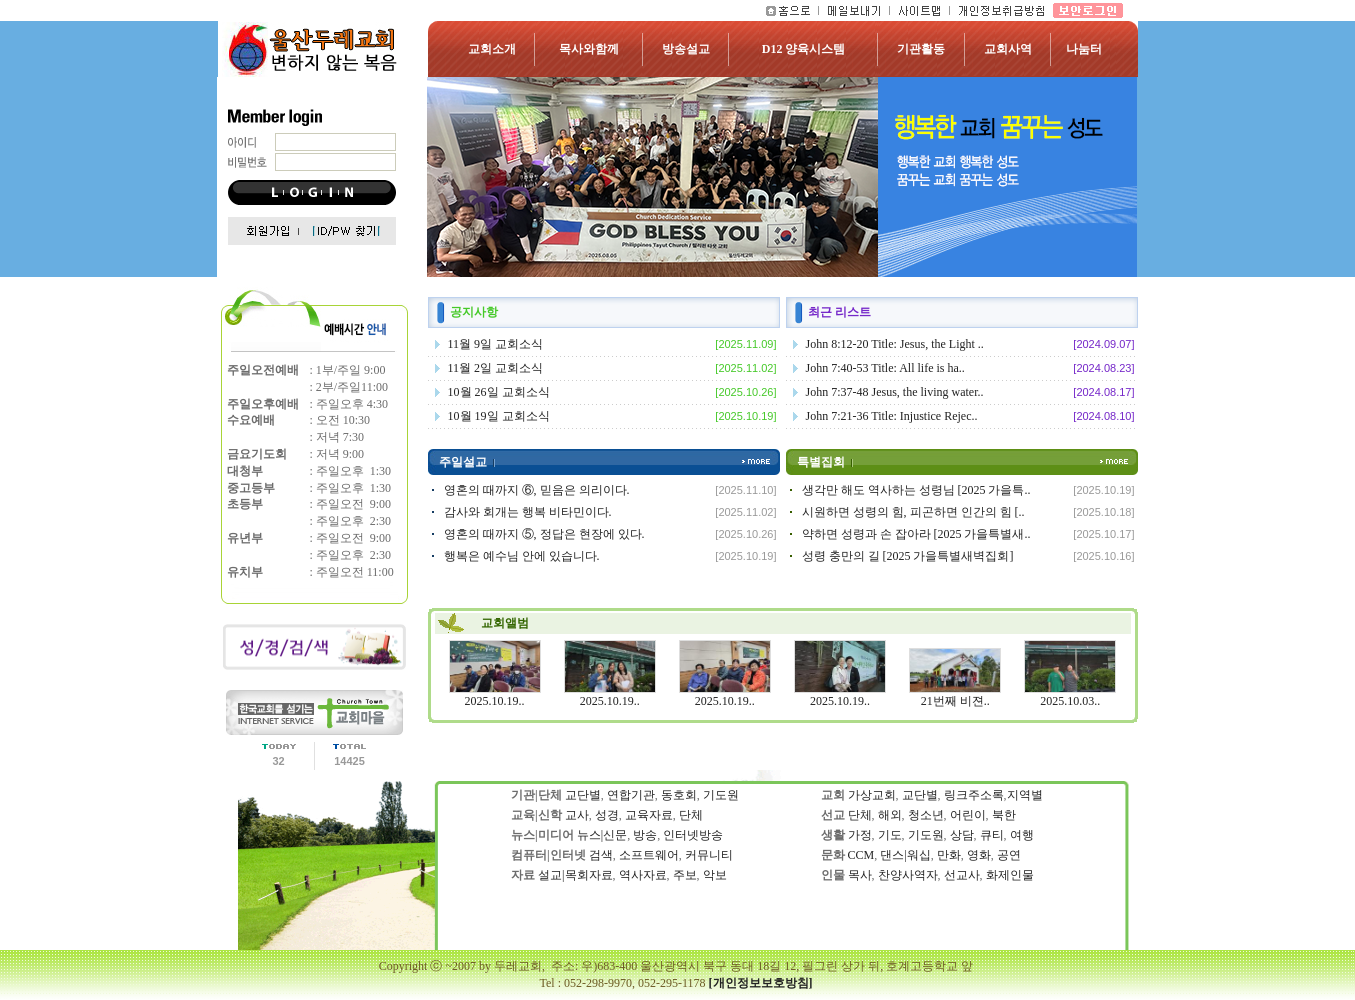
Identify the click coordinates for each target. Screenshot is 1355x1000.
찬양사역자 (908, 875)
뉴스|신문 (602, 835)
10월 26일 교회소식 (499, 392)
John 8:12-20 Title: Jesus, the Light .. (895, 344)
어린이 (968, 815)
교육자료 (649, 815)
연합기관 (631, 795)
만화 (949, 855)
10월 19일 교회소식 (499, 416)
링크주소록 (974, 795)
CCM (861, 855)
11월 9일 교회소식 (496, 344)
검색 (601, 855)
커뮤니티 (709, 855)
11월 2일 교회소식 (496, 368)
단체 (691, 815)
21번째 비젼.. (955, 701)
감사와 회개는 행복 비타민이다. (528, 512)
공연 (1009, 855)
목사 (860, 875)
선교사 (962, 875)
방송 (645, 835)
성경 (607, 815)
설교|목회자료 (575, 875)
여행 (1022, 835)
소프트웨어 (649, 855)
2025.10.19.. (495, 701)
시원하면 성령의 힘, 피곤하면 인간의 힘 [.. (913, 512)
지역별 (1025, 795)
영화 (979, 855)
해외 (890, 815)
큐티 (992, 835)
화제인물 (1008, 875)
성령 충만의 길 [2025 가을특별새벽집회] (908, 556)
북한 (1002, 815)
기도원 (721, 795)
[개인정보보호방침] (761, 983)
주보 (685, 875)
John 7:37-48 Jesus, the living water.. (895, 392)
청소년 (926, 815)
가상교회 (872, 795)
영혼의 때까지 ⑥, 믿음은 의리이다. (537, 490)
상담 (962, 835)
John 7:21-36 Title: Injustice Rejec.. (892, 416)
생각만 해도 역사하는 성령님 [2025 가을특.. (916, 490)
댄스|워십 (905, 855)
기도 (890, 835)
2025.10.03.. (1070, 701)
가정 (860, 835)
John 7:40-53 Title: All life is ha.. (885, 368)
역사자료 (643, 875)
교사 (577, 815)
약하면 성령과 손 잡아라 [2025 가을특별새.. (916, 534)
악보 (715, 875)
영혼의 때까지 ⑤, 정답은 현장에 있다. (544, 534)
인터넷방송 (693, 835)
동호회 (679, 795)
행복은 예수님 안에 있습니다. (522, 556)
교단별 (583, 795)
